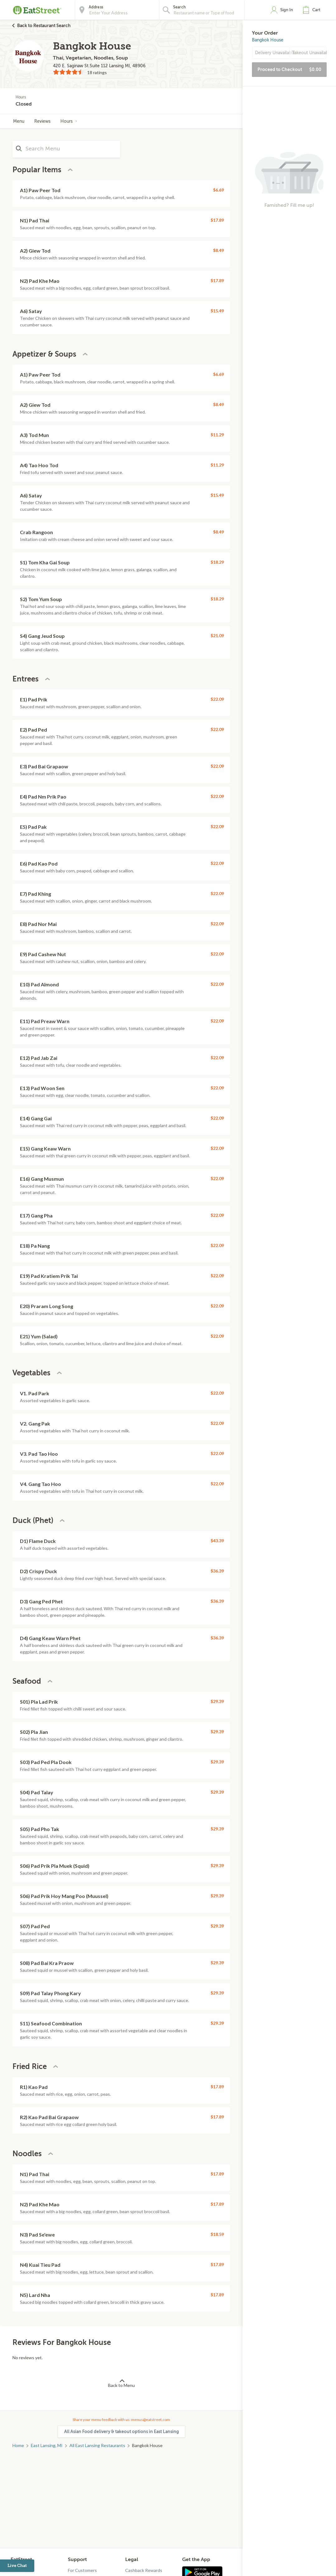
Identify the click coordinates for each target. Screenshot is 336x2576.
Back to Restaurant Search (44, 25)
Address (96, 7)
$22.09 (217, 699)
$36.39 (217, 1570)
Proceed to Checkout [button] (289, 69)
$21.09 (217, 635)
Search (179, 7)
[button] (313, 10)
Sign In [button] (286, 9)
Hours (68, 121)
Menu (18, 121)
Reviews (42, 121)
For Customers (82, 2570)
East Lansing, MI (47, 2445)
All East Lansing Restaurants (97, 2445)
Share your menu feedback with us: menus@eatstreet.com (121, 2419)
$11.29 (217, 434)
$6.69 (218, 189)
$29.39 (217, 1701)
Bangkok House (267, 40)
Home (18, 2445)
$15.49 (217, 310)
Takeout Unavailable (309, 52)
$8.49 (218, 250)
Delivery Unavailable (272, 52)
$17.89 (217, 220)
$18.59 (217, 2234)
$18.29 (217, 562)
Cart (316, 9)
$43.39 (217, 1540)
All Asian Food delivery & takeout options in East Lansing (121, 2431)
